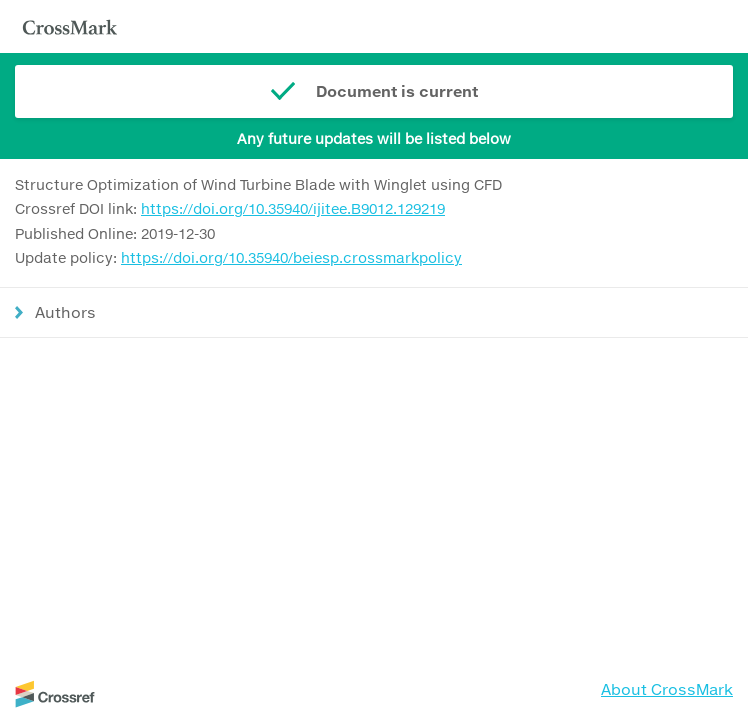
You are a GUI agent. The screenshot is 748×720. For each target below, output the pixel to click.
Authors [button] (65, 312)
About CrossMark (667, 689)
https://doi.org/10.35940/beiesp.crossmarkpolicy (291, 257)
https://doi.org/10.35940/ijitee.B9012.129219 (293, 208)
